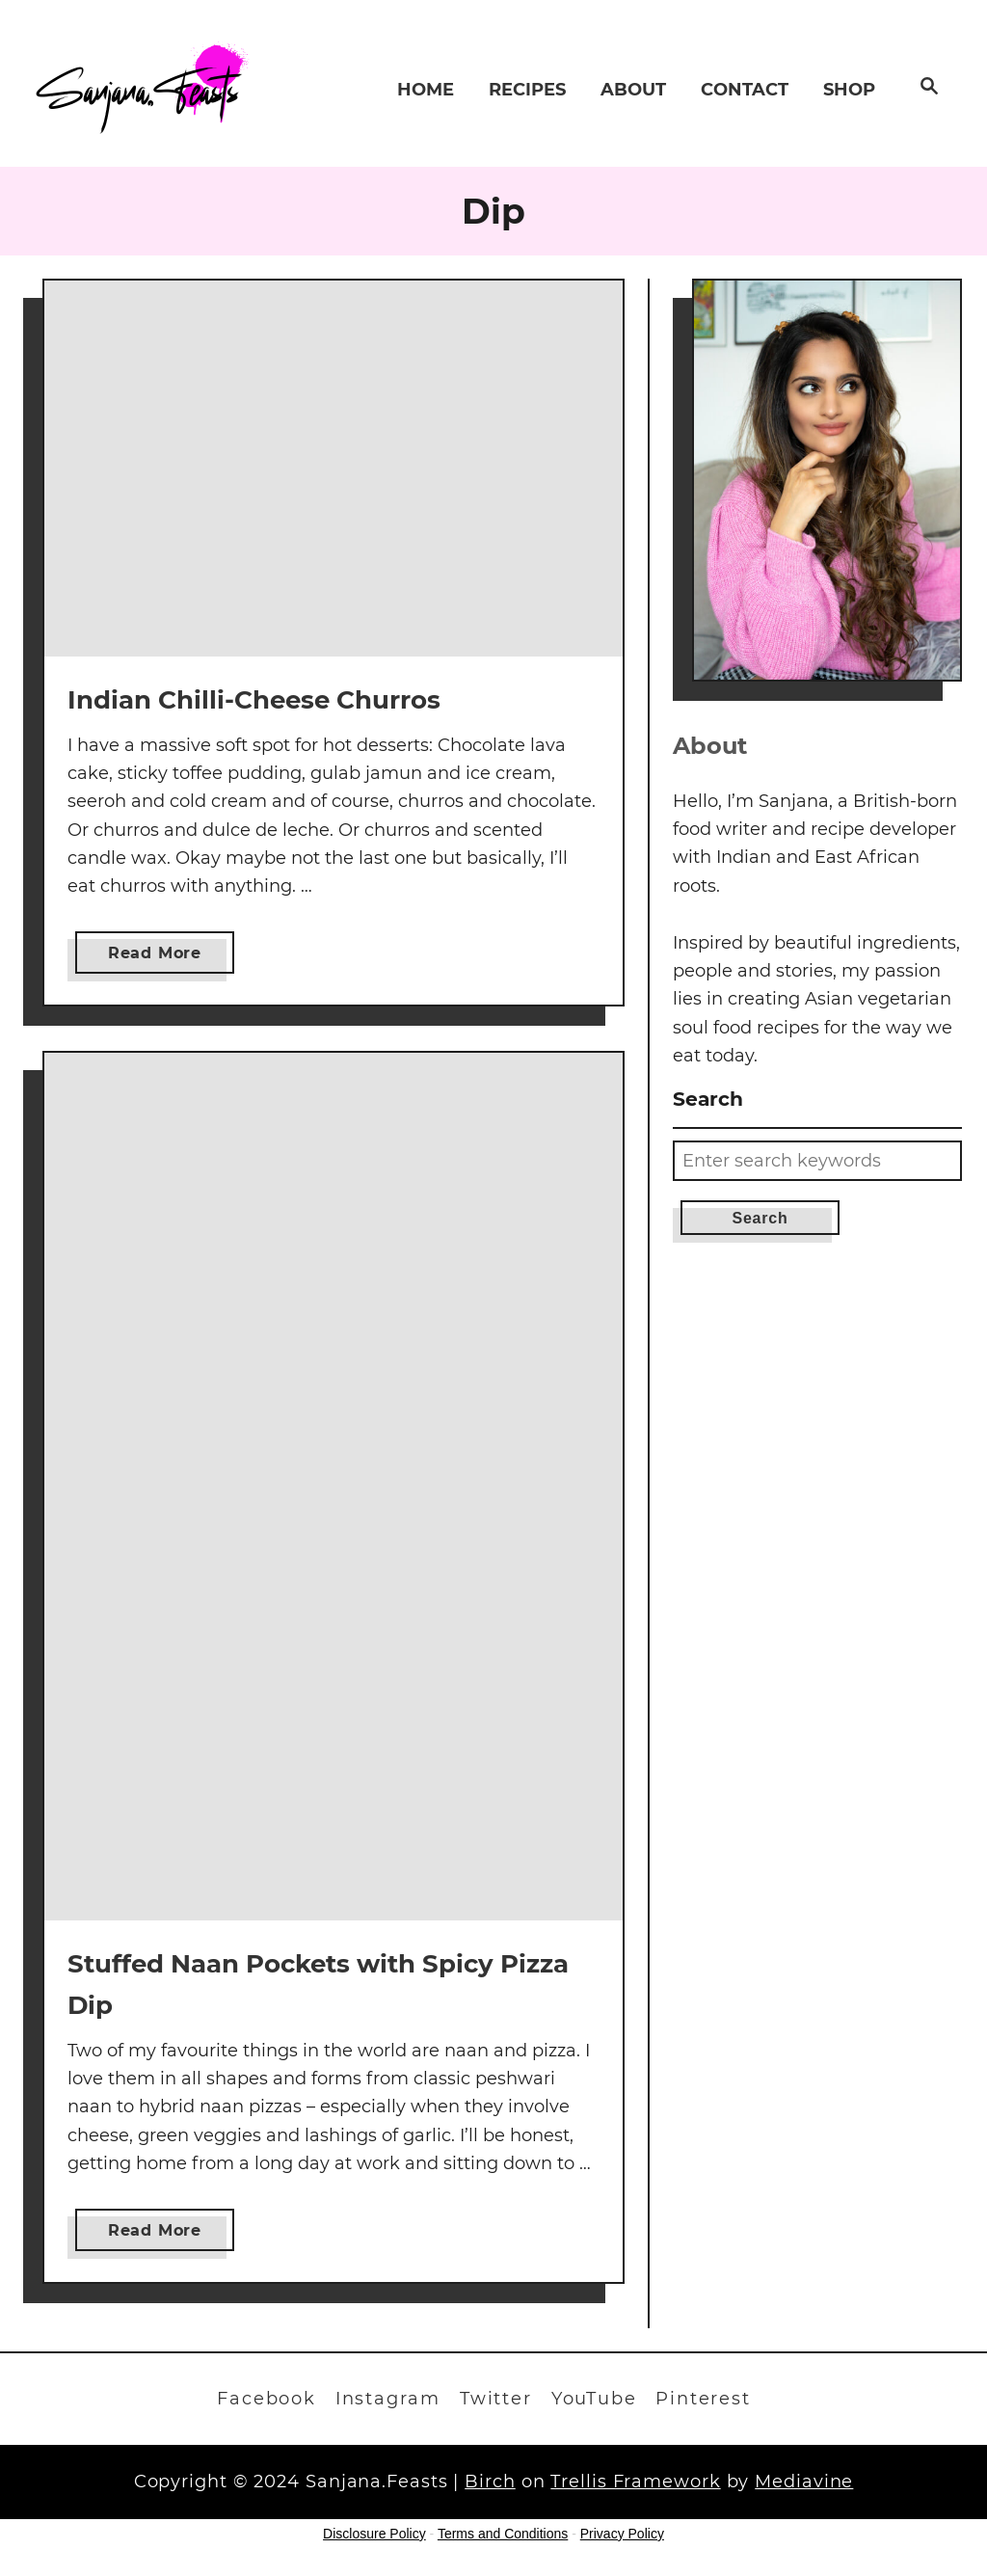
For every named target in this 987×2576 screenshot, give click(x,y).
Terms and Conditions (503, 2533)
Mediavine (804, 2481)
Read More (160, 957)
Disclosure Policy (374, 2533)
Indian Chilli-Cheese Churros (253, 699)
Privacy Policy (622, 2533)
